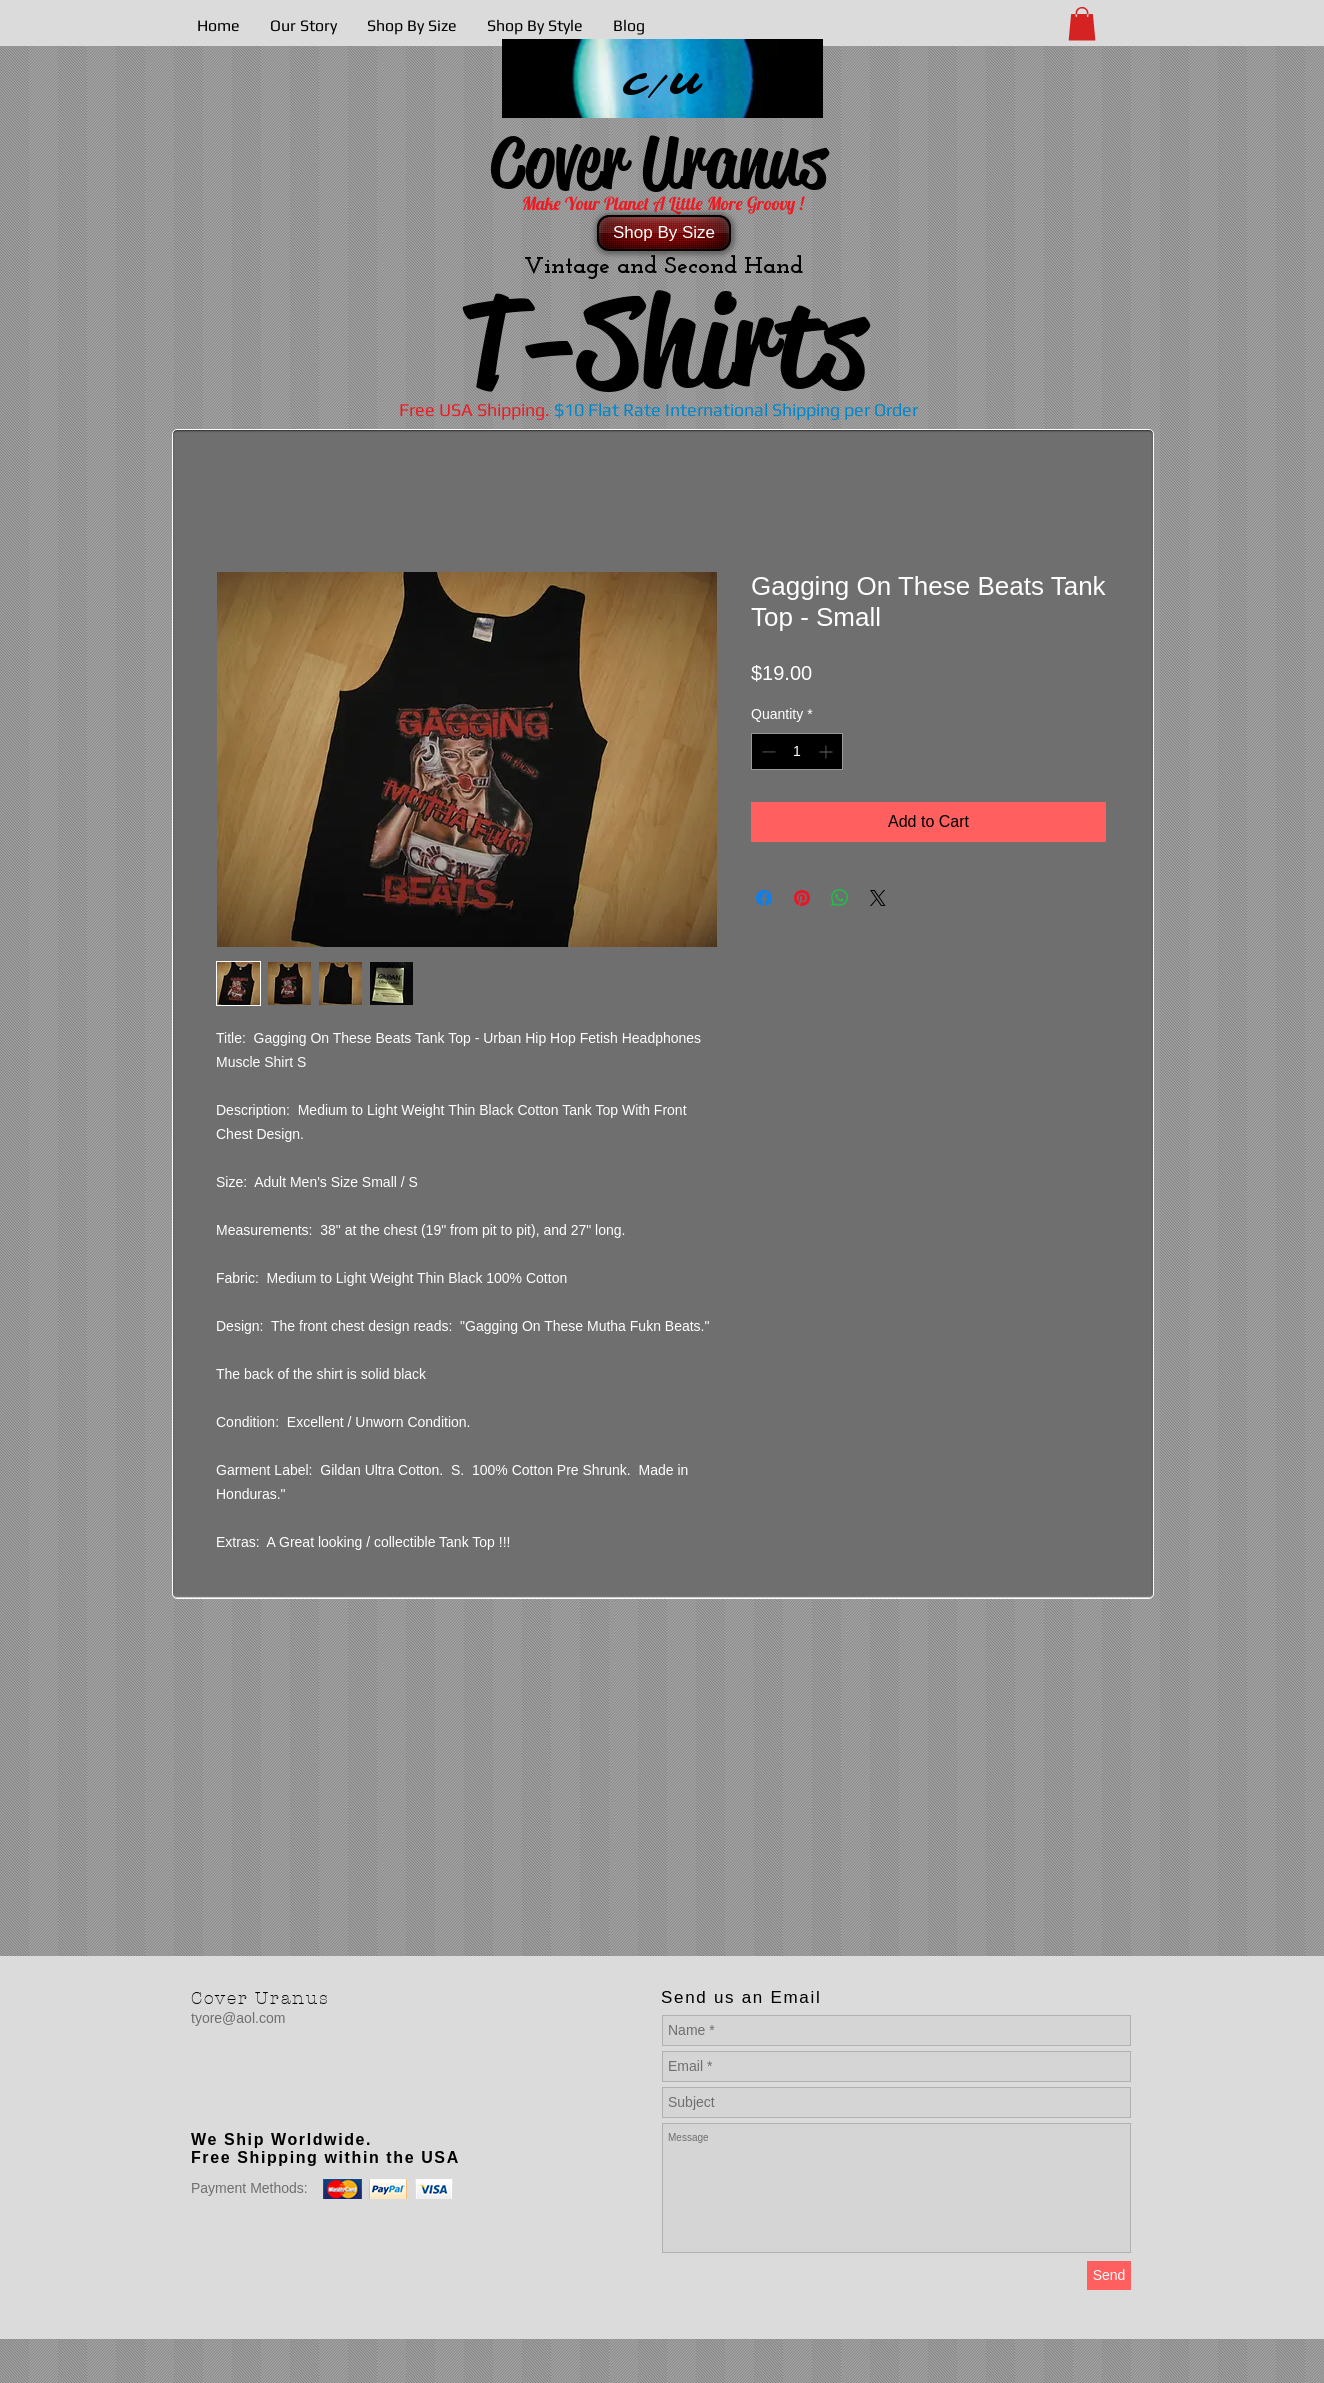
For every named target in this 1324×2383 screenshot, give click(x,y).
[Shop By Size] (664, 233)
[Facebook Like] (316, 2099)
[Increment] (827, 751)
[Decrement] (766, 751)
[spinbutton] (797, 751)
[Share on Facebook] (764, 898)
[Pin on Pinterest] (802, 898)
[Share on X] (878, 898)
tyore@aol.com (238, 2018)
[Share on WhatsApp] (840, 898)
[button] (1082, 23)
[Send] (1109, 2275)
